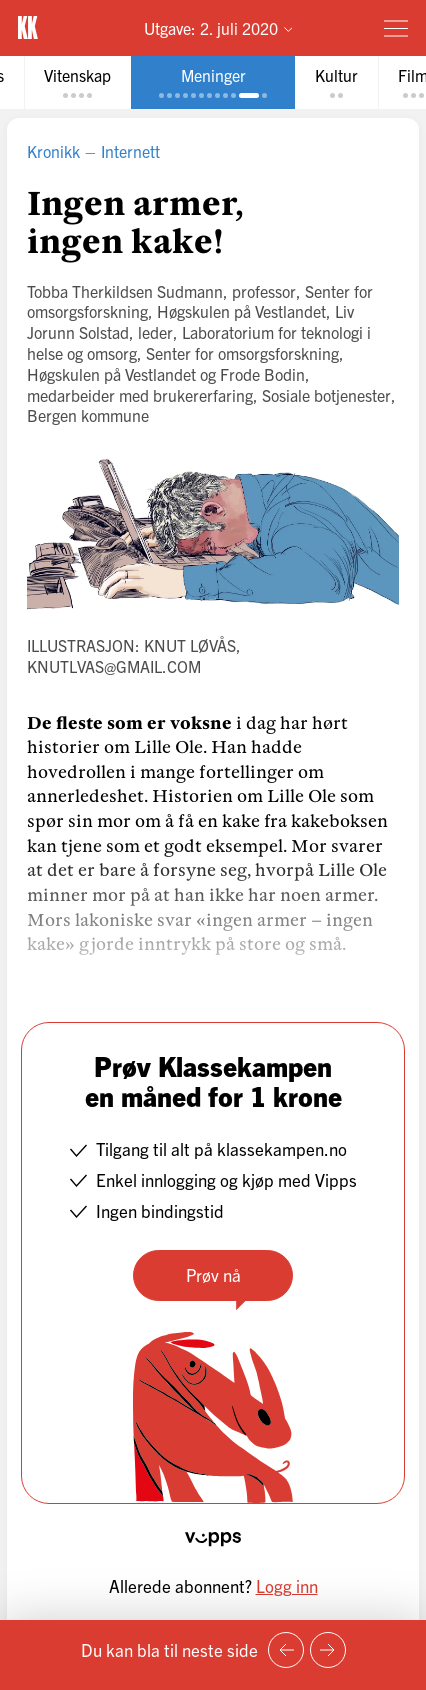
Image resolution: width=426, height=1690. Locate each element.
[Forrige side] (286, 1650)
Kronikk (53, 151)
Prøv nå (213, 1274)
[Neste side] (328, 1650)
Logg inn (287, 1585)
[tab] (77, 82)
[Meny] (396, 28)
